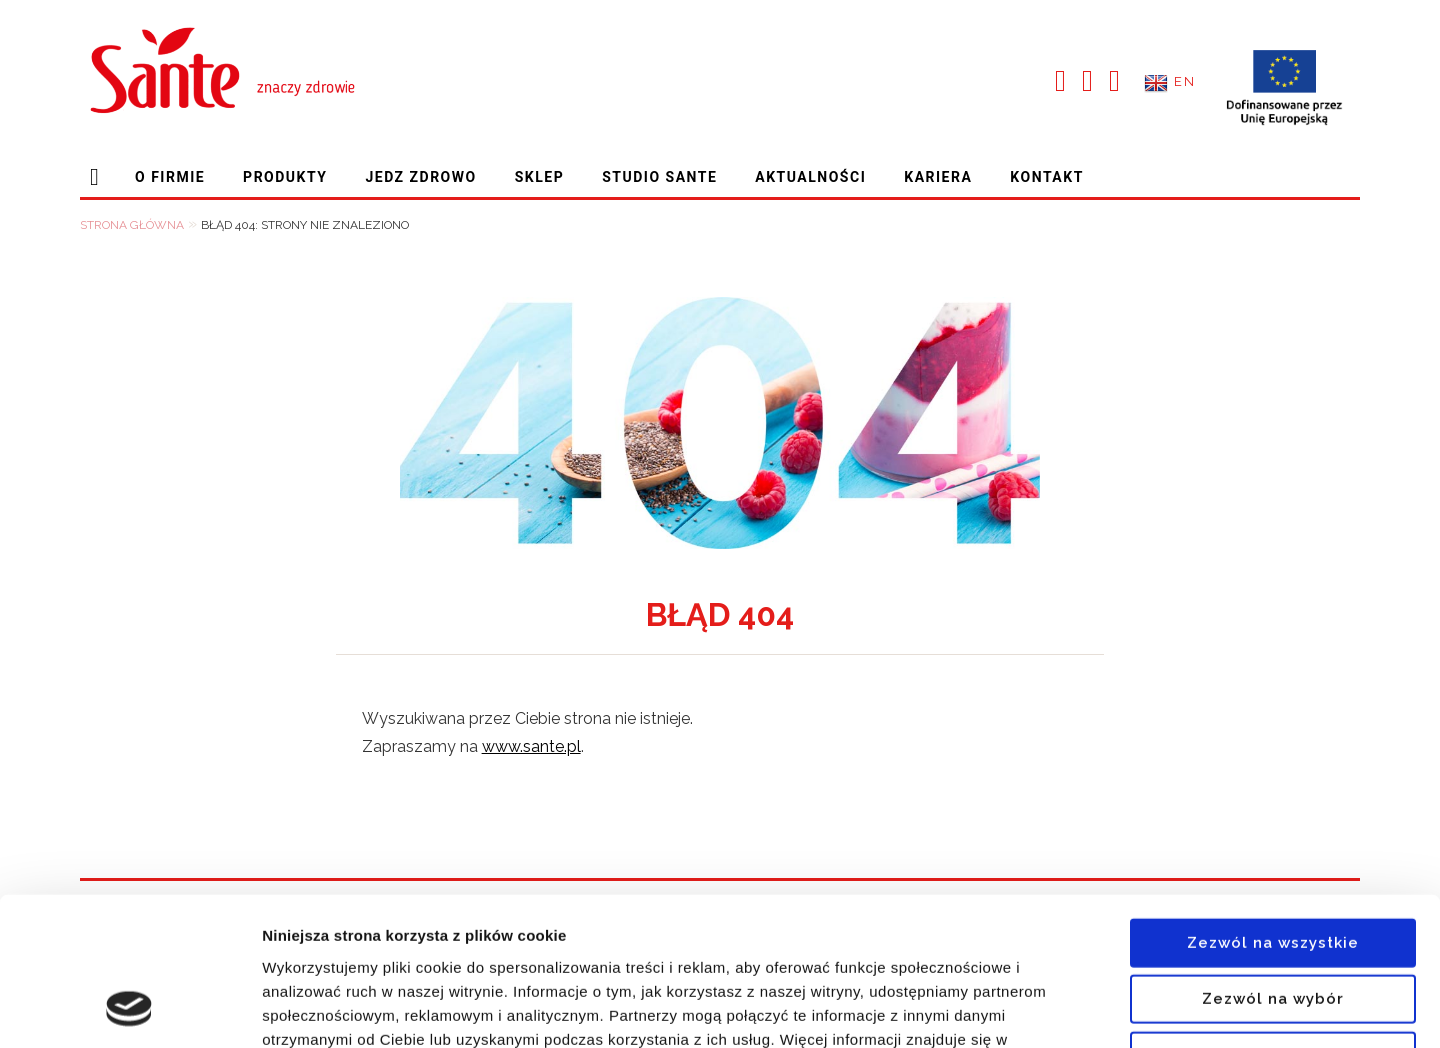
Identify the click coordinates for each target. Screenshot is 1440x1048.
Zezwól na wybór (1273, 864)
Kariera (938, 177)
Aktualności (810, 177)
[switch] (573, 1008)
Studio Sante (659, 177)
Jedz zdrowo (420, 177)
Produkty (285, 177)
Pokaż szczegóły (1067, 1008)
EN (1184, 82)
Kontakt (1046, 177)
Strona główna (98, 177)
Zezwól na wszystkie (1273, 807)
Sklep (540, 177)
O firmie (170, 177)
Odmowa (1273, 920)
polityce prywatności (392, 927)
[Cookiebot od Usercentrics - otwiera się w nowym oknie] (129, 1009)
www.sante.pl (531, 747)
